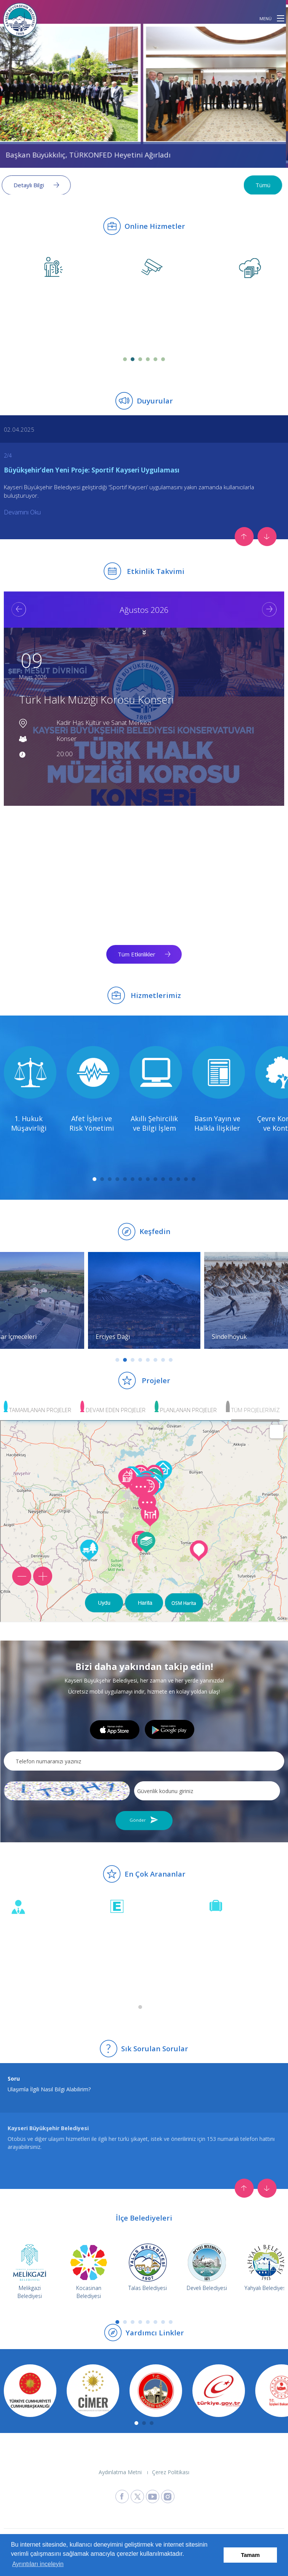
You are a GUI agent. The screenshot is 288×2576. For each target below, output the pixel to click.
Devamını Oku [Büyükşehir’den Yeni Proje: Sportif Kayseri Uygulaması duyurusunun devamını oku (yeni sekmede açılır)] (22, 512)
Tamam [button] (250, 2555)
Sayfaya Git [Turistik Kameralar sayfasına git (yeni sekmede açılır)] (123, 330)
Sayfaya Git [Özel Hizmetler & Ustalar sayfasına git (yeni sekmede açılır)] (24, 330)
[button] (280, 18)
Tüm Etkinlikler (136, 954)
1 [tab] (125, 359)
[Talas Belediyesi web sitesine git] (147, 2267)
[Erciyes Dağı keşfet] (144, 1300)
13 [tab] (186, 1179)
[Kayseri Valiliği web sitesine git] (154, 2390)
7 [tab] (140, 1179)
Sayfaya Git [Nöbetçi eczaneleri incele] (123, 1971)
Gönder (138, 1820)
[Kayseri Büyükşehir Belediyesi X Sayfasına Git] (137, 2496)
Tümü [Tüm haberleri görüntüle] (265, 185)
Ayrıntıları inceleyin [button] (38, 2564)
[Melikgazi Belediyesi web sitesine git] (29, 2267)
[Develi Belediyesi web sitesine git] (206, 2267)
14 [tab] (193, 1179)
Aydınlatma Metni (120, 2472)
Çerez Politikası (170, 2472)
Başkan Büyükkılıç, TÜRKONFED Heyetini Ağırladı (90, 154)
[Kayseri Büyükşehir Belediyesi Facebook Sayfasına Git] (122, 2496)
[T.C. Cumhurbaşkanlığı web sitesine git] (28, 2390)
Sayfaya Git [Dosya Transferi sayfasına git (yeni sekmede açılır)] (223, 330)
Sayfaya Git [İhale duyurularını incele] (223, 1971)
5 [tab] (155, 359)
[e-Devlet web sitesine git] (217, 2390)
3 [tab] (140, 359)
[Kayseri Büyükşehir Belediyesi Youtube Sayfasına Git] (152, 2496)
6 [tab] (163, 359)
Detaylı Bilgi (31, 185)
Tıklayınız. (86, 2138)
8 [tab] (148, 1179)
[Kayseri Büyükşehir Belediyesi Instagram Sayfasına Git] (167, 2496)
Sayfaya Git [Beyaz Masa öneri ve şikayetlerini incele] (24, 1971)
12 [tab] (178, 1179)
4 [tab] (148, 359)
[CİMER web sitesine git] (91, 2390)
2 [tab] (132, 359)
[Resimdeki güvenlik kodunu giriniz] (207, 1790)
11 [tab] (171, 1179)
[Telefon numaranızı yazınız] (144, 1761)
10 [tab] (163, 1179)
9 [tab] (155, 1179)
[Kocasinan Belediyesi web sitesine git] (88, 2267)
